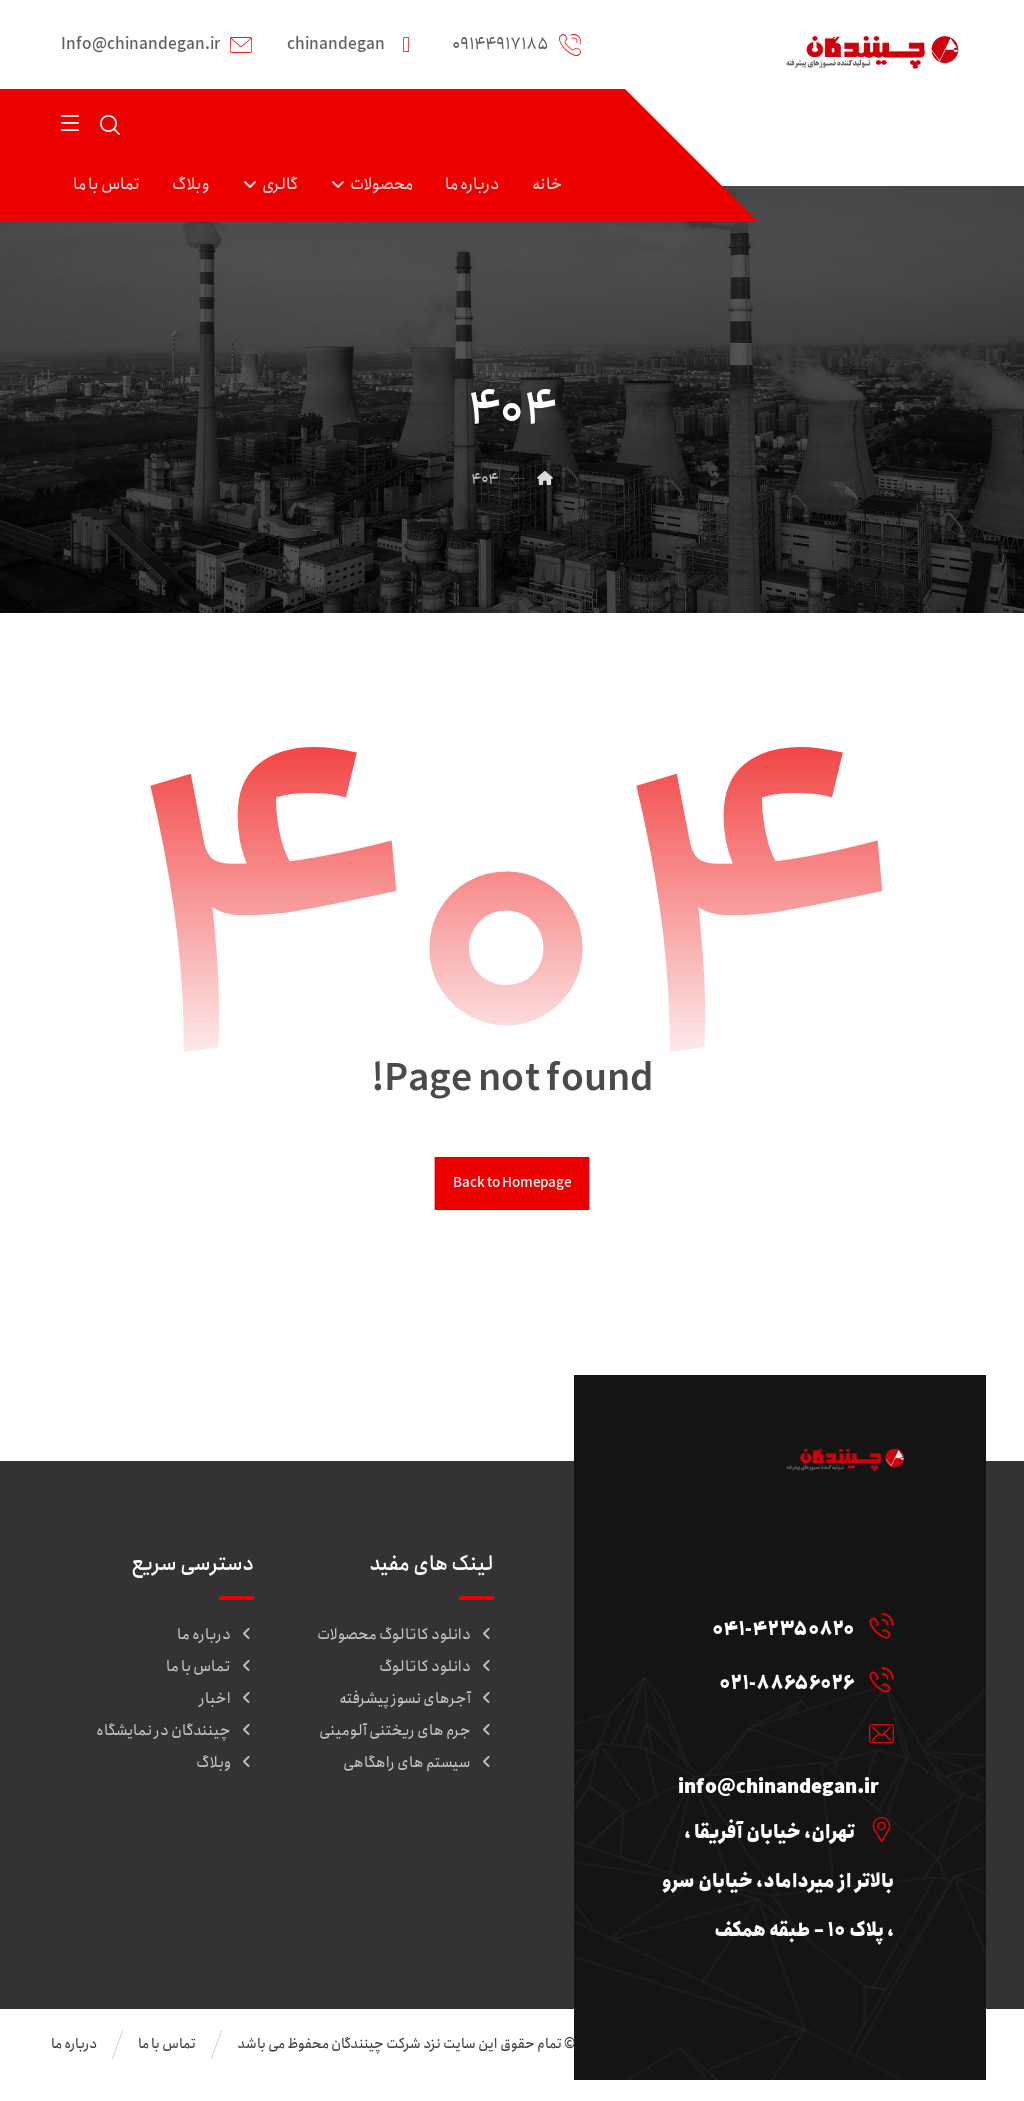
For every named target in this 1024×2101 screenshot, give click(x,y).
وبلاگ (225, 1768)
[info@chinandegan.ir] (775, 1750)
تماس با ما (210, 1672)
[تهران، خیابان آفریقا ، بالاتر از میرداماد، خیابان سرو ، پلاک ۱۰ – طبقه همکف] (775, 1849)
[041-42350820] (791, 1636)
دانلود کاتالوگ (436, 1672)
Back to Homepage (512, 1188)
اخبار (226, 1704)
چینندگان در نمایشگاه (175, 1736)
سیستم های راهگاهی (418, 1768)
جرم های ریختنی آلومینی (406, 1736)
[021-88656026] (794, 1693)
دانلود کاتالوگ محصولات (405, 1640)
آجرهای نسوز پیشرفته (416, 1704)
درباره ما (215, 1640)
